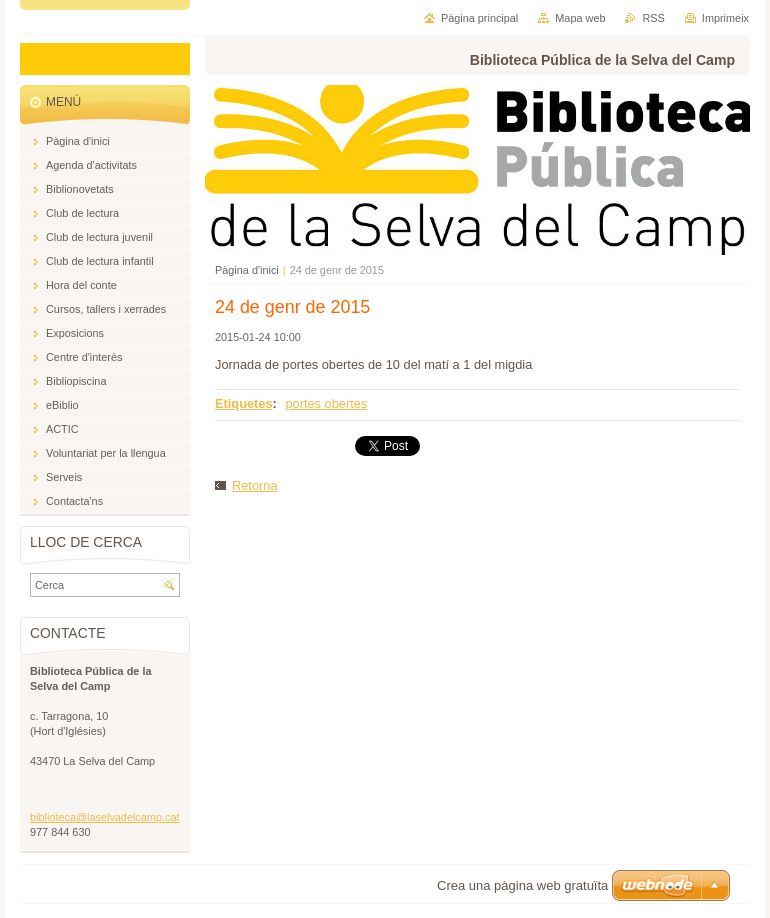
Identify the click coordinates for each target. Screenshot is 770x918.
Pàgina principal (479, 18)
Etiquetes (244, 403)
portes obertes (326, 403)
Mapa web (580, 18)
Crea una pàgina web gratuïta (522, 885)
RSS (653, 18)
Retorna (255, 485)
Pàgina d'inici (247, 270)
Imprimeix (725, 18)
